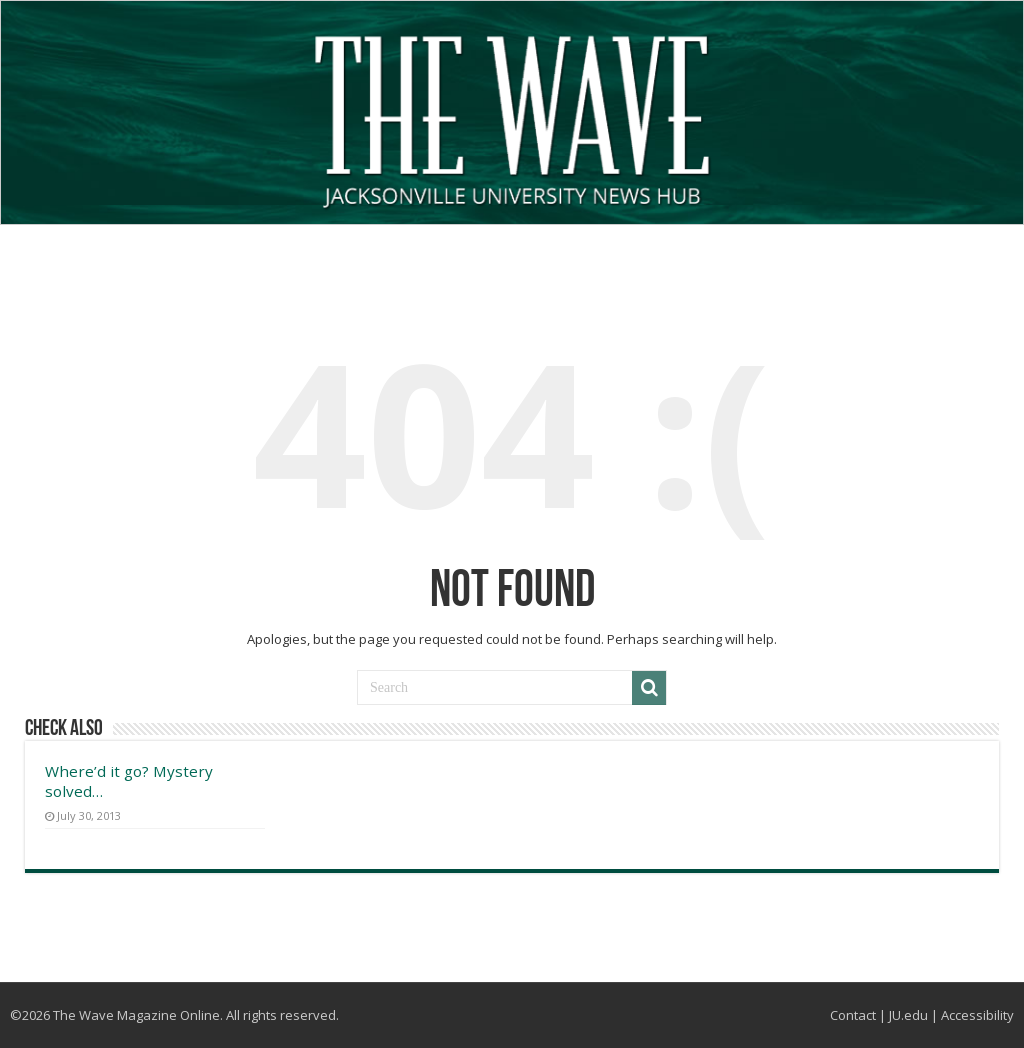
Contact (853, 1015)
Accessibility (977, 1015)
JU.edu (908, 1015)
